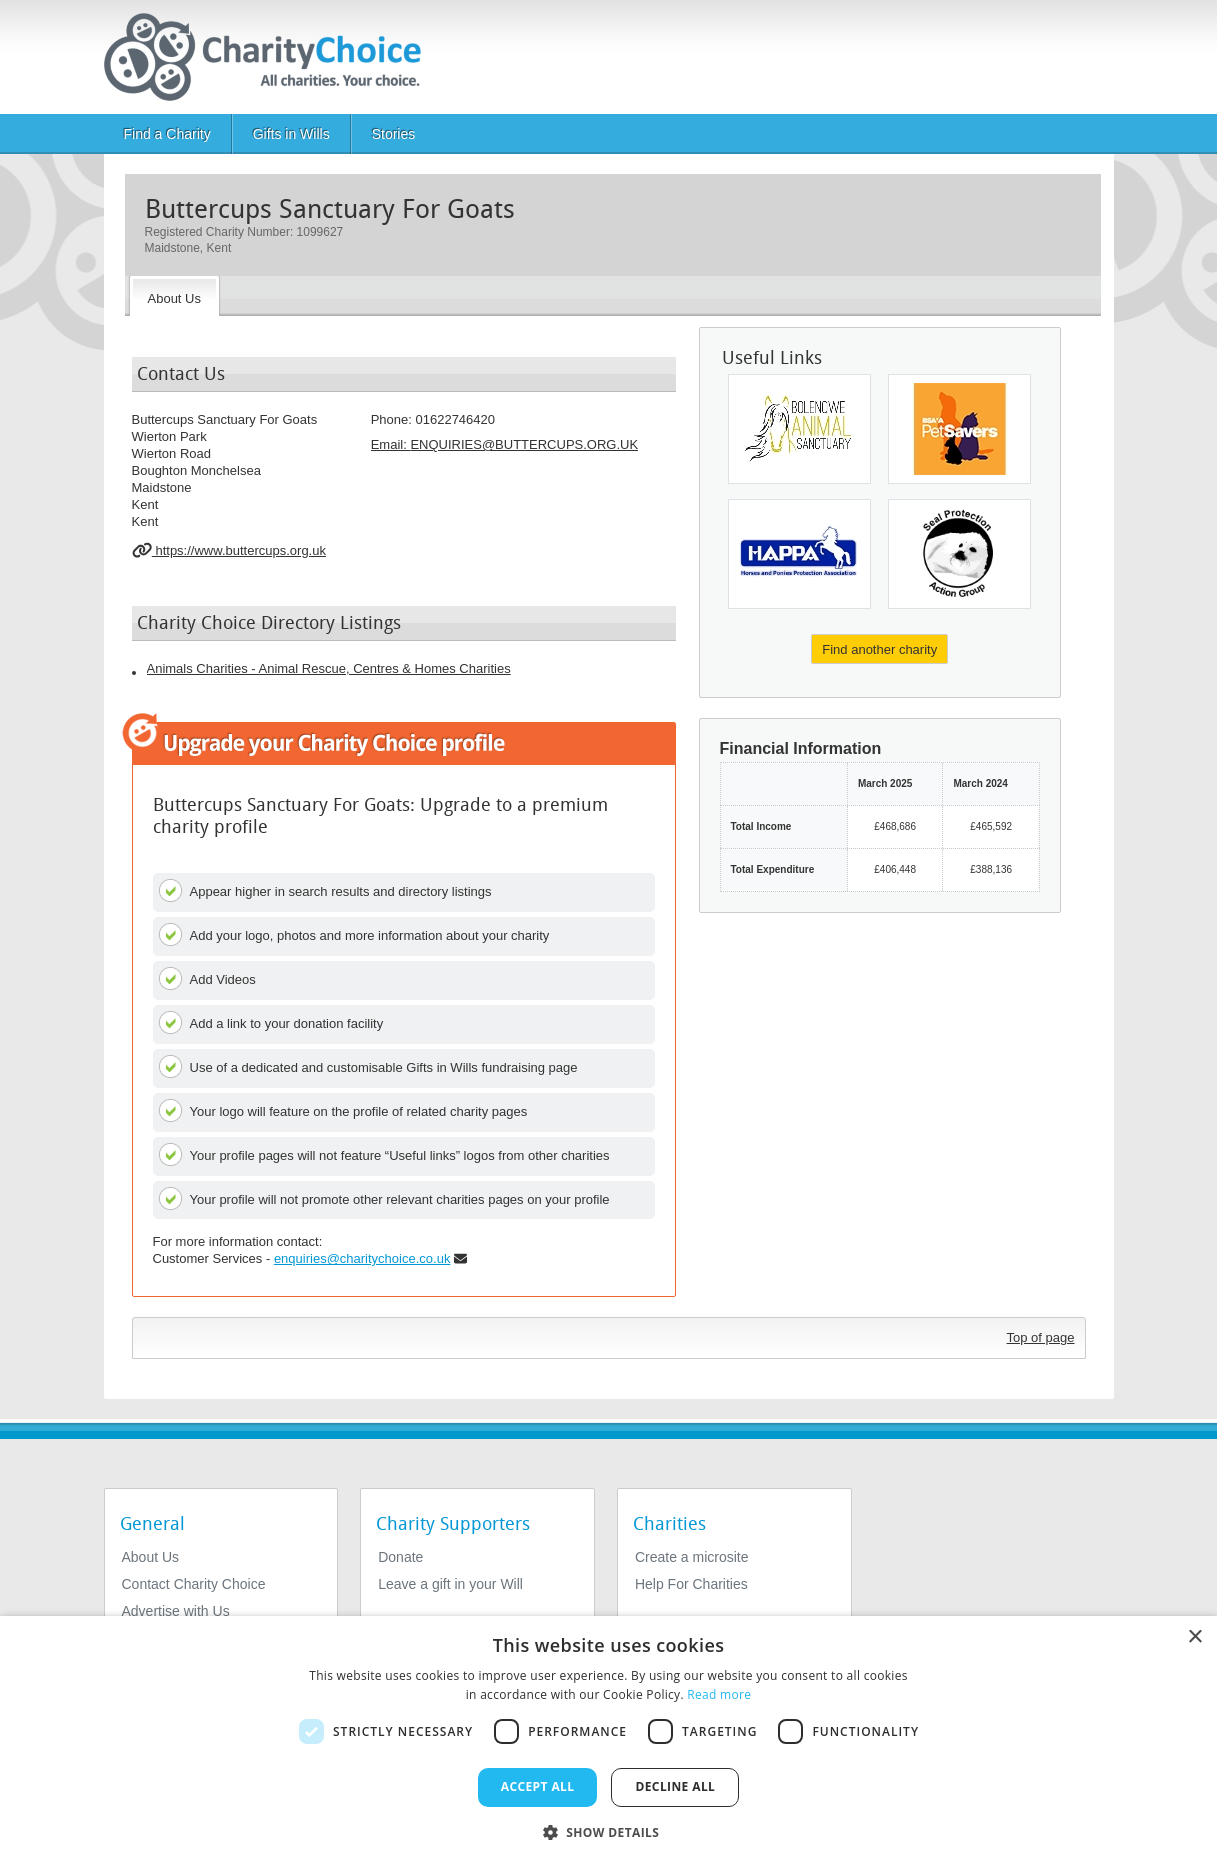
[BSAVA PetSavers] (959, 429)
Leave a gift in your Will (450, 1584)
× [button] (1194, 1637)
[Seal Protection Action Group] (959, 554)
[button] (609, 1831)
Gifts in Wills (291, 134)
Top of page (1041, 1337)
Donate (400, 1557)
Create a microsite (692, 1557)
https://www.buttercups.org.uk (229, 550)
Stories (394, 134)
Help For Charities (691, 1584)
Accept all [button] (538, 1786)
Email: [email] (504, 444)
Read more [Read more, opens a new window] (719, 1694)
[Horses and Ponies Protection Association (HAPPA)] (799, 554)
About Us (151, 1557)
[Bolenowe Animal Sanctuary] (799, 429)
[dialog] (608, 1740)
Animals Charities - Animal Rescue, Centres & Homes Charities (329, 668)
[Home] (270, 57)
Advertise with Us (176, 1611)
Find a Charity (167, 134)
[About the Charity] (174, 296)
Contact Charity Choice (194, 1584)
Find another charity (879, 649)
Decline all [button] (675, 1786)
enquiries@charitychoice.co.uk (362, 1258)
